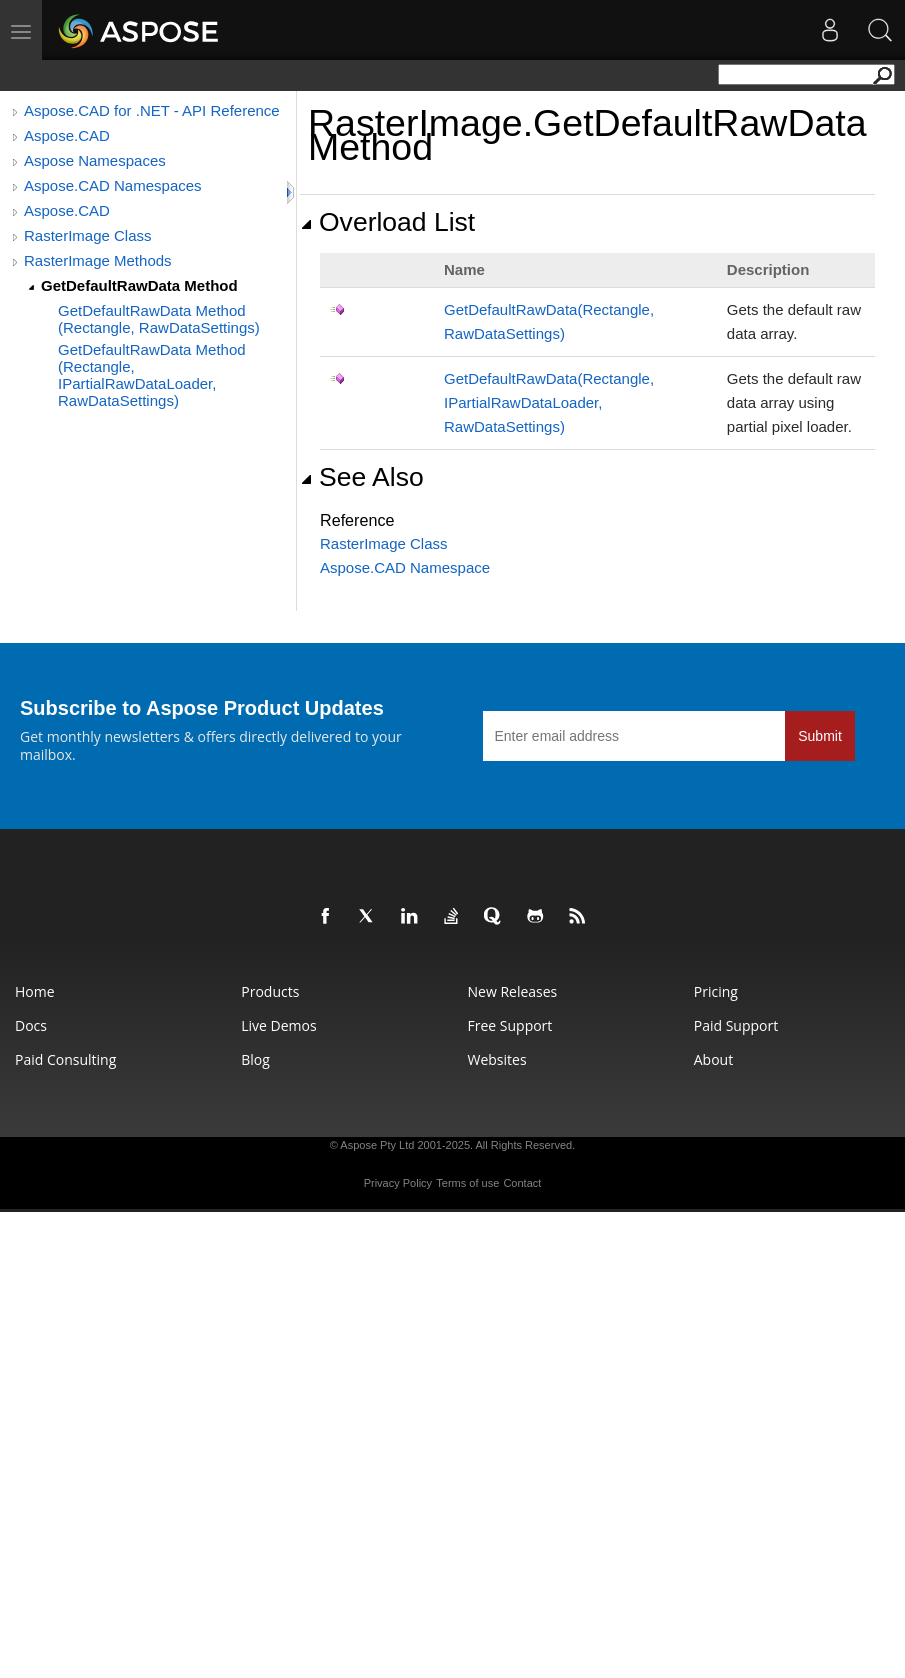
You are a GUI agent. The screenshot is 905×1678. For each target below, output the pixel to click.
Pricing (716, 991)
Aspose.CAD (67, 135)
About (713, 1059)
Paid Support (736, 1025)
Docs (31, 1025)
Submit (820, 736)
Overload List (387, 222)
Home (35, 991)
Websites (497, 1059)
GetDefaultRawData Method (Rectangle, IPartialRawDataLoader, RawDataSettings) (152, 375)
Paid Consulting (65, 1059)
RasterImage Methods (98, 260)
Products (270, 991)
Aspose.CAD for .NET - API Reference (152, 110)
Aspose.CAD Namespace (405, 567)
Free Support (510, 1025)
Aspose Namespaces (95, 160)
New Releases (513, 991)
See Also (362, 477)
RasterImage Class (88, 235)
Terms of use (467, 1183)
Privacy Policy (398, 1183)
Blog (255, 1059)
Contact (522, 1183)
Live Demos (278, 1025)
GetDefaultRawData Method (139, 285)
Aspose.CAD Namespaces (113, 185)
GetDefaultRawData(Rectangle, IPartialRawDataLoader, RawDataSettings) (549, 402)
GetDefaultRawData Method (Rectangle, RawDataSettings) (159, 319)
